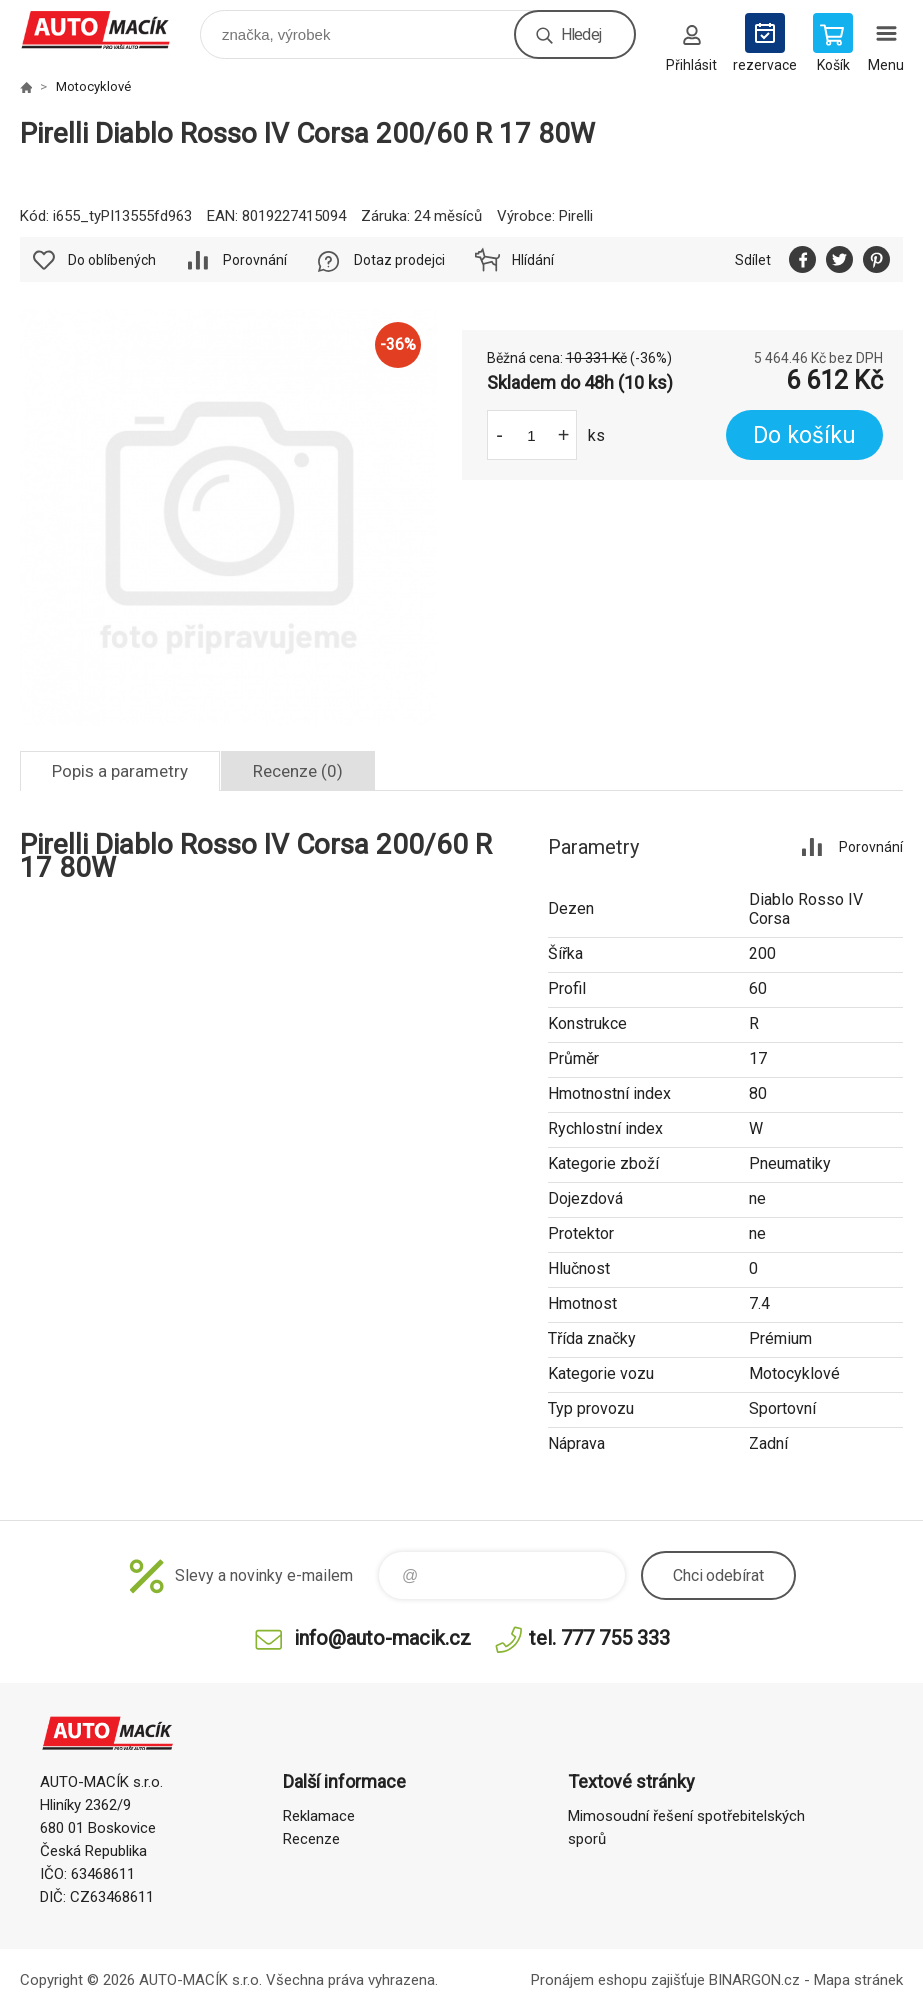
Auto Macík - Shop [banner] (108, 29)
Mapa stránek (858, 1980)
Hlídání (533, 260)
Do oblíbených (112, 260)
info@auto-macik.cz (382, 1638)
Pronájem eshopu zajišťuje (618, 1980)
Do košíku (804, 435)
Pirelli (576, 216)
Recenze (311, 1839)
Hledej (581, 34)
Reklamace (319, 1816)
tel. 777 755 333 (599, 1638)
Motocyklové (93, 86)
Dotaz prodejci (399, 260)
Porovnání (255, 260)
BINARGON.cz (754, 1980)
